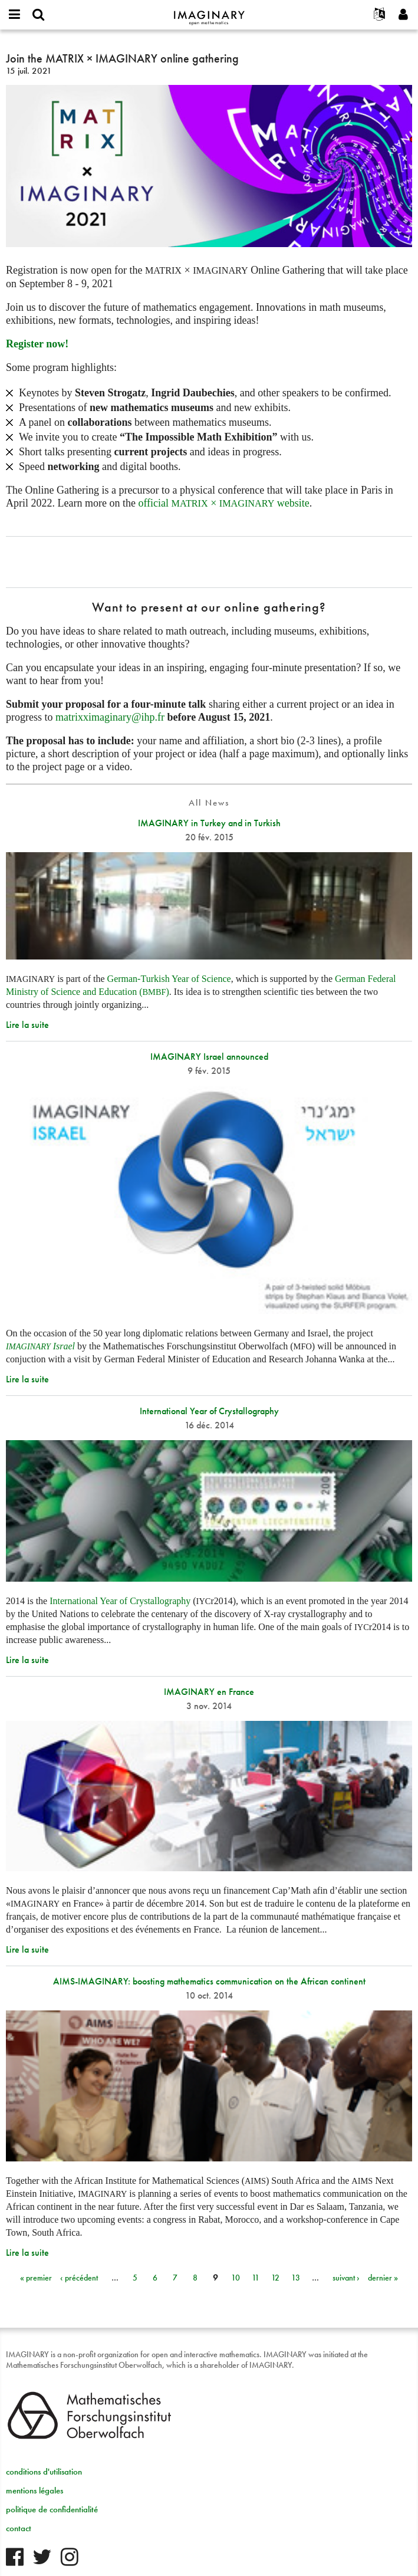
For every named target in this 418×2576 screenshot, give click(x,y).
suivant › (346, 2277)
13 (295, 2277)
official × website (223, 503)
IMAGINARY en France (209, 1691)
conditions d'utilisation (44, 2471)
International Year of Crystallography (209, 1411)
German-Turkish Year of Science (169, 979)
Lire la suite (27, 1024)
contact (18, 2528)
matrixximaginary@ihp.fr (109, 717)
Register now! (37, 344)
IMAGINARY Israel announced (209, 1056)
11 (255, 2277)
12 (275, 2277)
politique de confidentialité (52, 2509)
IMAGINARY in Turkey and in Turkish (209, 823)
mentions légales (34, 2490)
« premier (36, 2277)
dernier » (383, 2277)
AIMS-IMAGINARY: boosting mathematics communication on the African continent (209, 1981)
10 (235, 2277)
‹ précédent (79, 2277)
